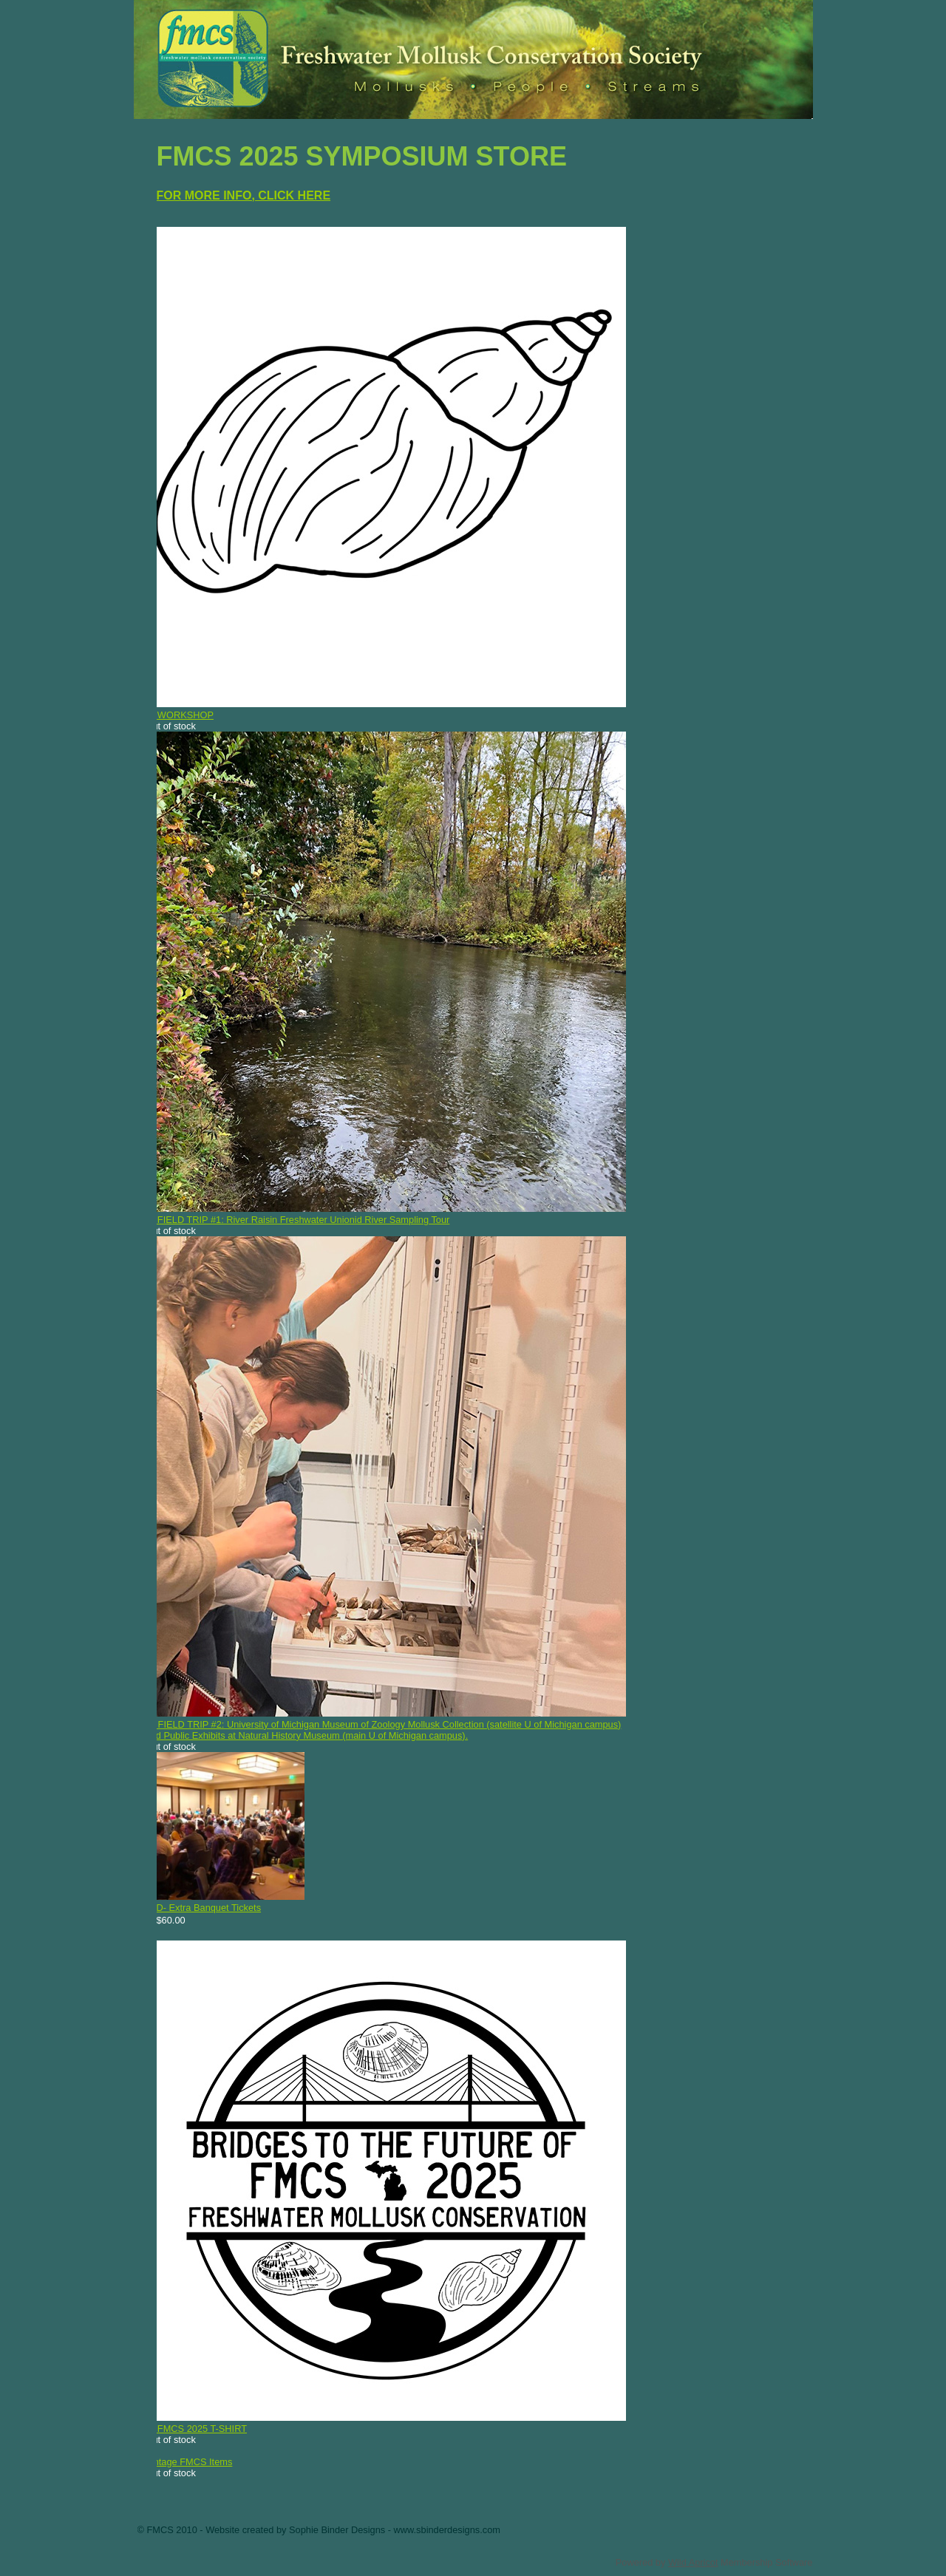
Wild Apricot (693, 2562)
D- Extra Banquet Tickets (209, 1907)
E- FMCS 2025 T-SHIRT (197, 2428)
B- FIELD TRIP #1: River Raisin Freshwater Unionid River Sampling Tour (298, 1219)
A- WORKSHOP (180, 714)
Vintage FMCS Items (189, 2461)
